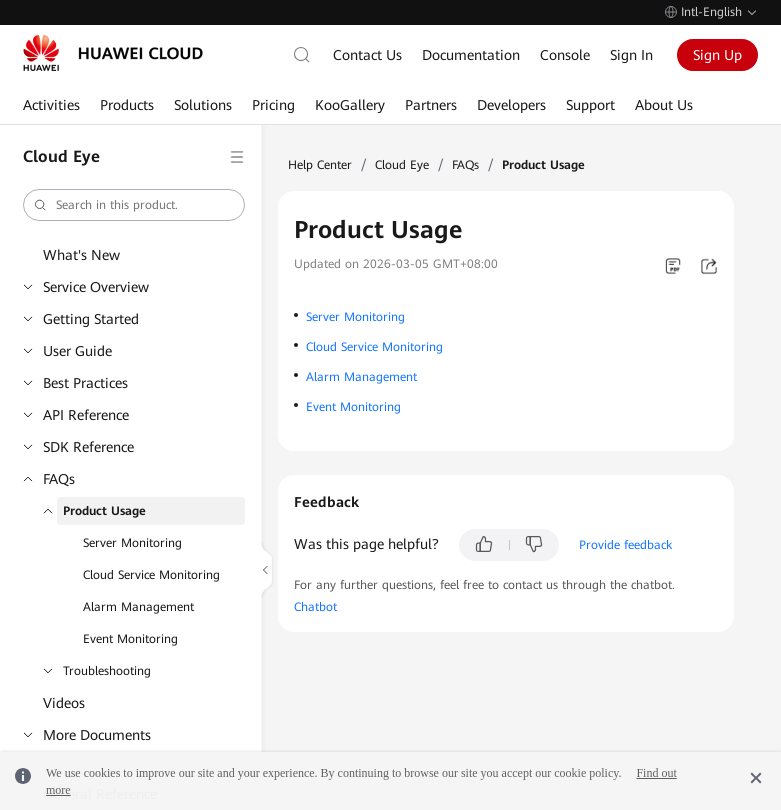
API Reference (86, 415)
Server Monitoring (132, 543)
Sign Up (717, 55)
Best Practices (85, 383)
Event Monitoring (130, 639)
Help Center (320, 165)
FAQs (59, 479)
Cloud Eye (402, 165)
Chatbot (315, 607)
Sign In (631, 55)
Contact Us (367, 55)
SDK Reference (88, 447)
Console (565, 55)
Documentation (471, 55)
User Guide (77, 351)
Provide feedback (625, 545)
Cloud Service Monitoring (151, 575)
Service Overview (96, 287)
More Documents (97, 735)
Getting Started (91, 319)
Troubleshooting (107, 671)
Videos (64, 703)
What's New (81, 255)
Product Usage (104, 511)
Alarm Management (138, 607)
